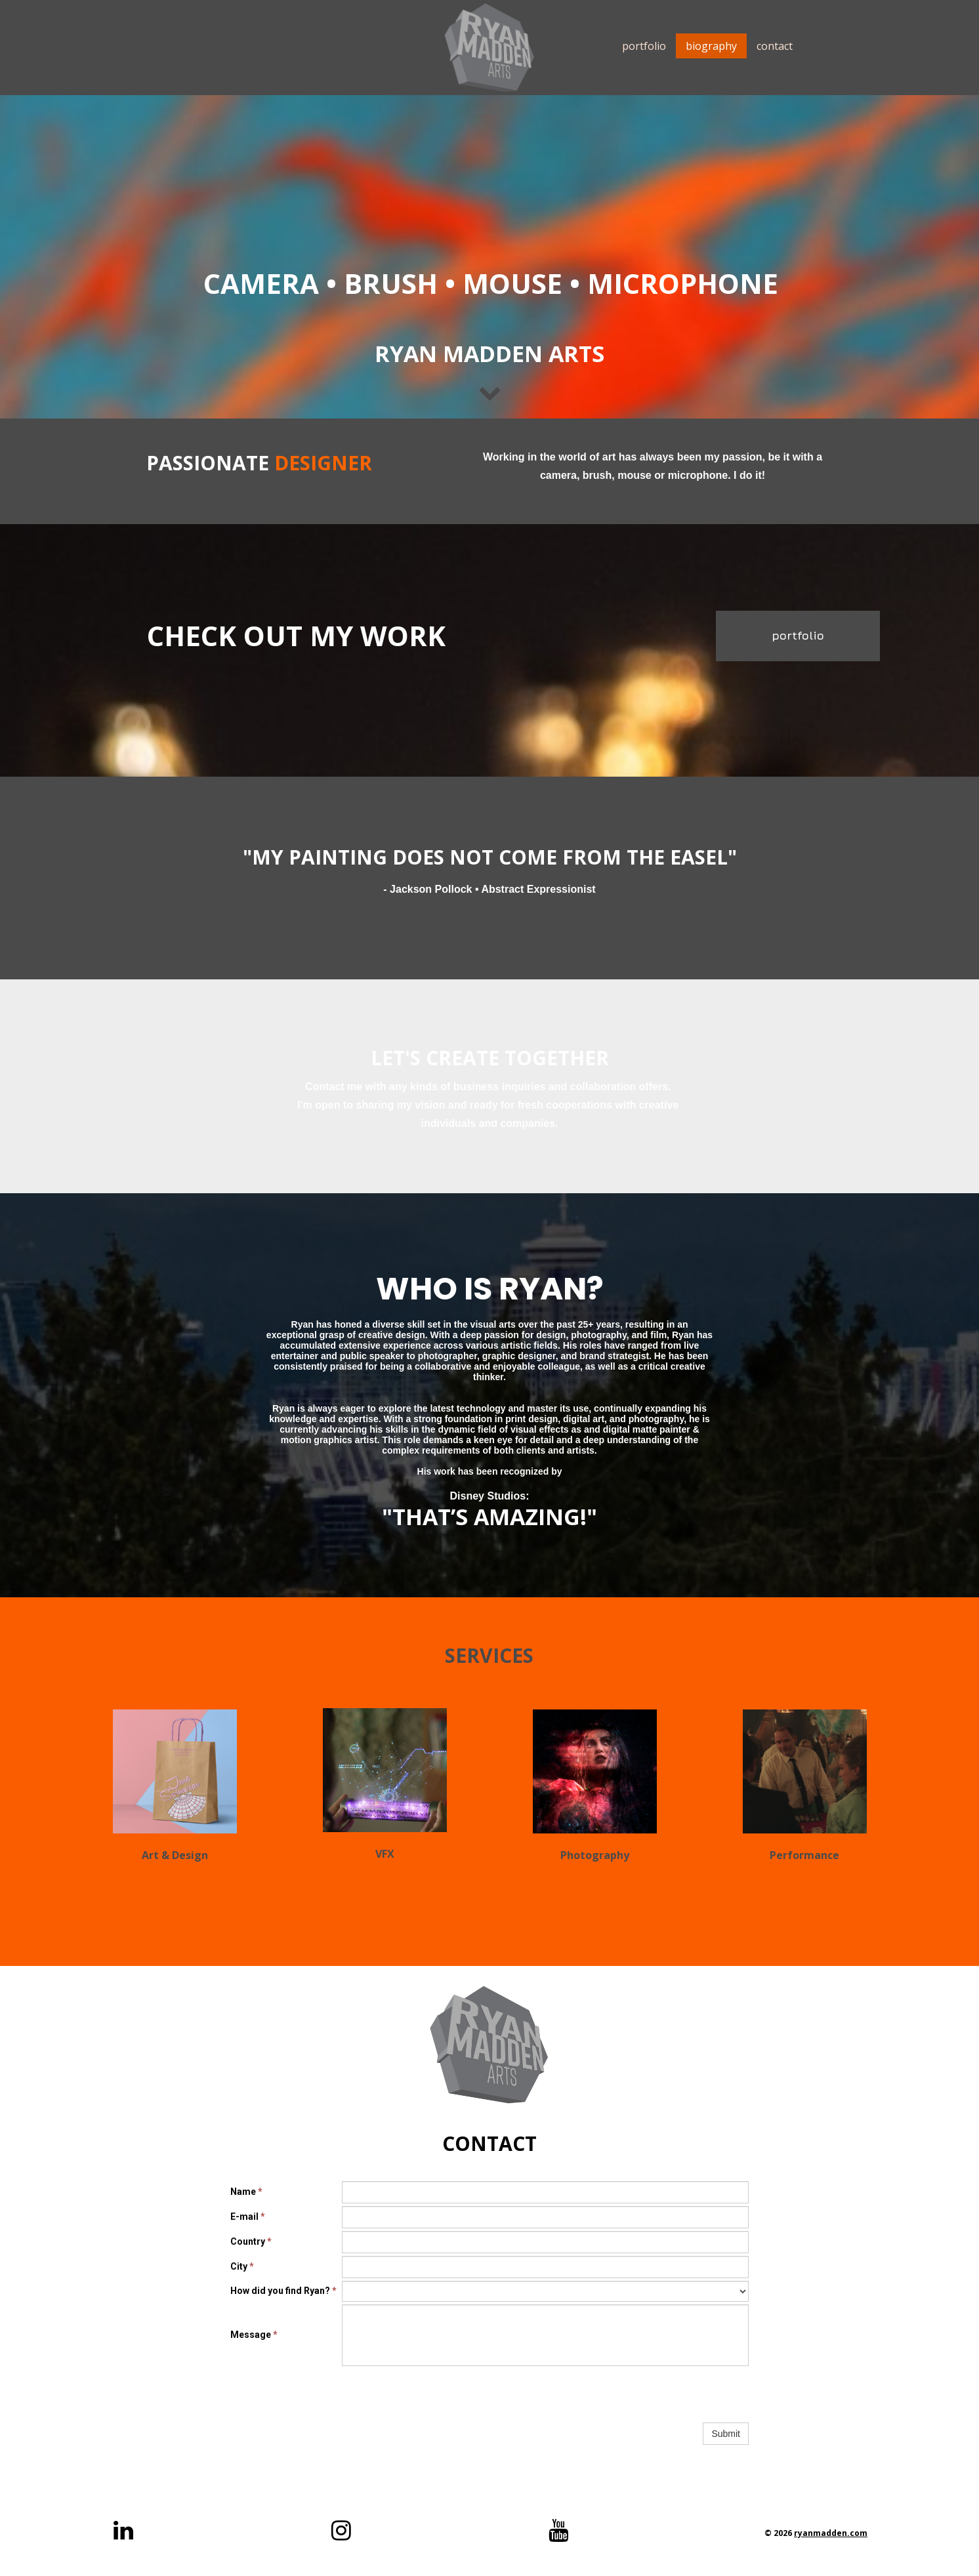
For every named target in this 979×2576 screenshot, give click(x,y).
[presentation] (441, 2394)
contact (775, 46)
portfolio (644, 46)
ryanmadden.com (830, 2533)
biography (711, 46)
